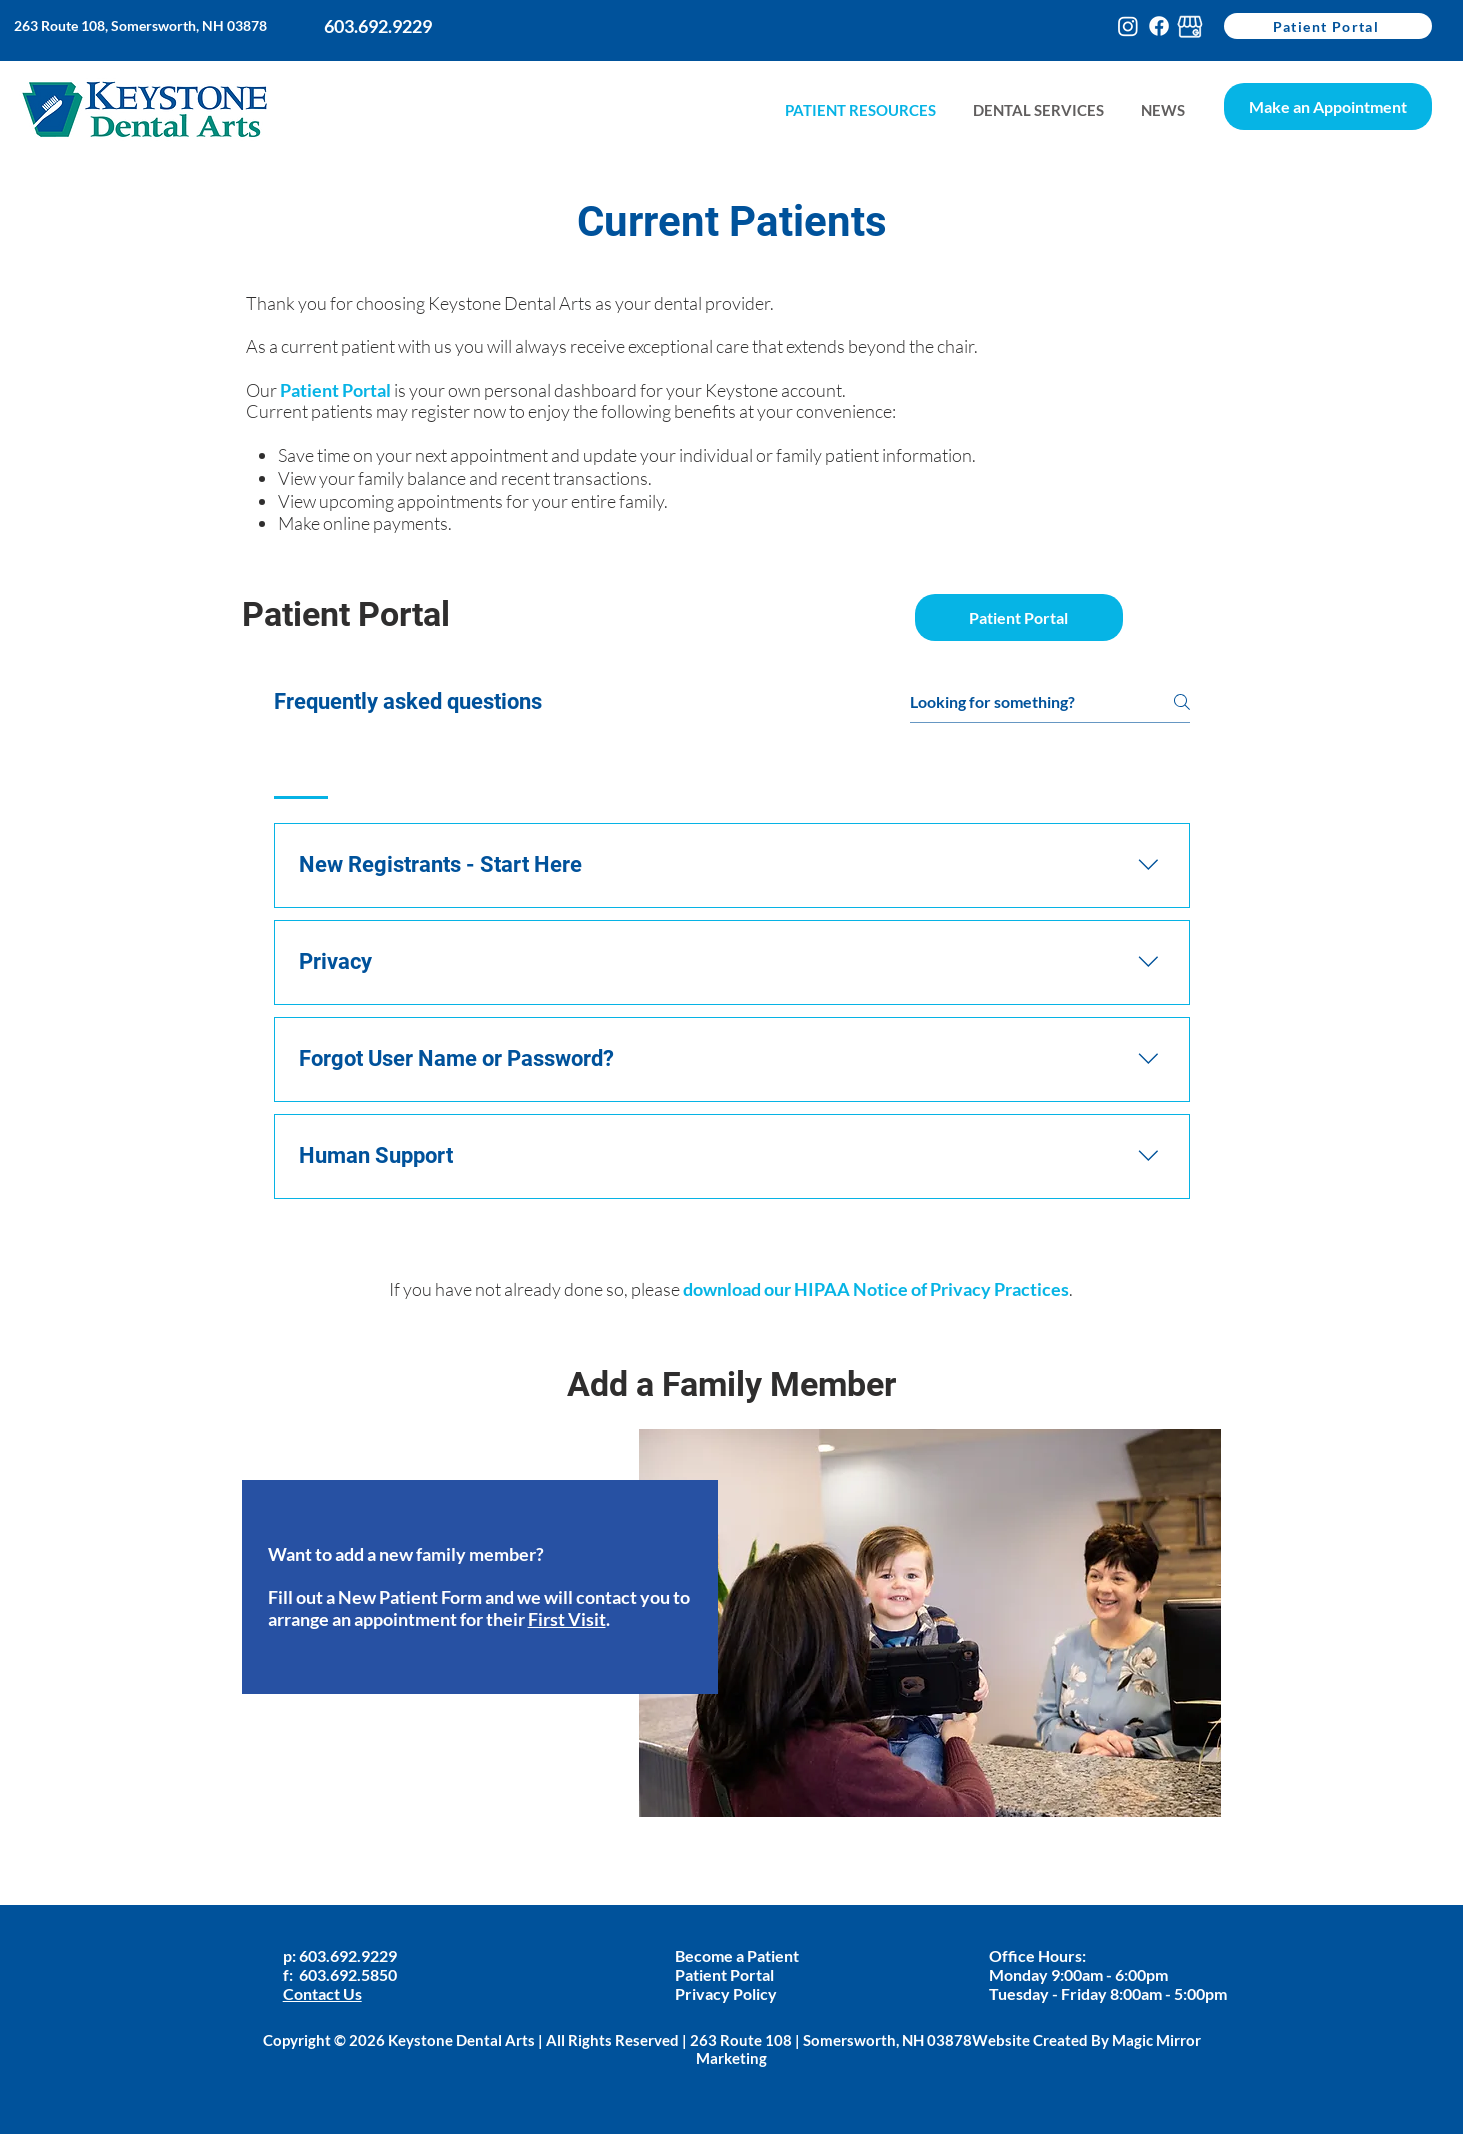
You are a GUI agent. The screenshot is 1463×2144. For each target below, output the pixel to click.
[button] (1162, 110)
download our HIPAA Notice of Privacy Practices (876, 1289)
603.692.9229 (349, 1955)
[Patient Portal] (1328, 26)
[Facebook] (1159, 26)
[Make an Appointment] (1328, 106)
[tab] (301, 773)
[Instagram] (1128, 26)
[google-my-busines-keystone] (1190, 26)
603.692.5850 (348, 1974)
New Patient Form (410, 1597)
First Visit (567, 1619)
